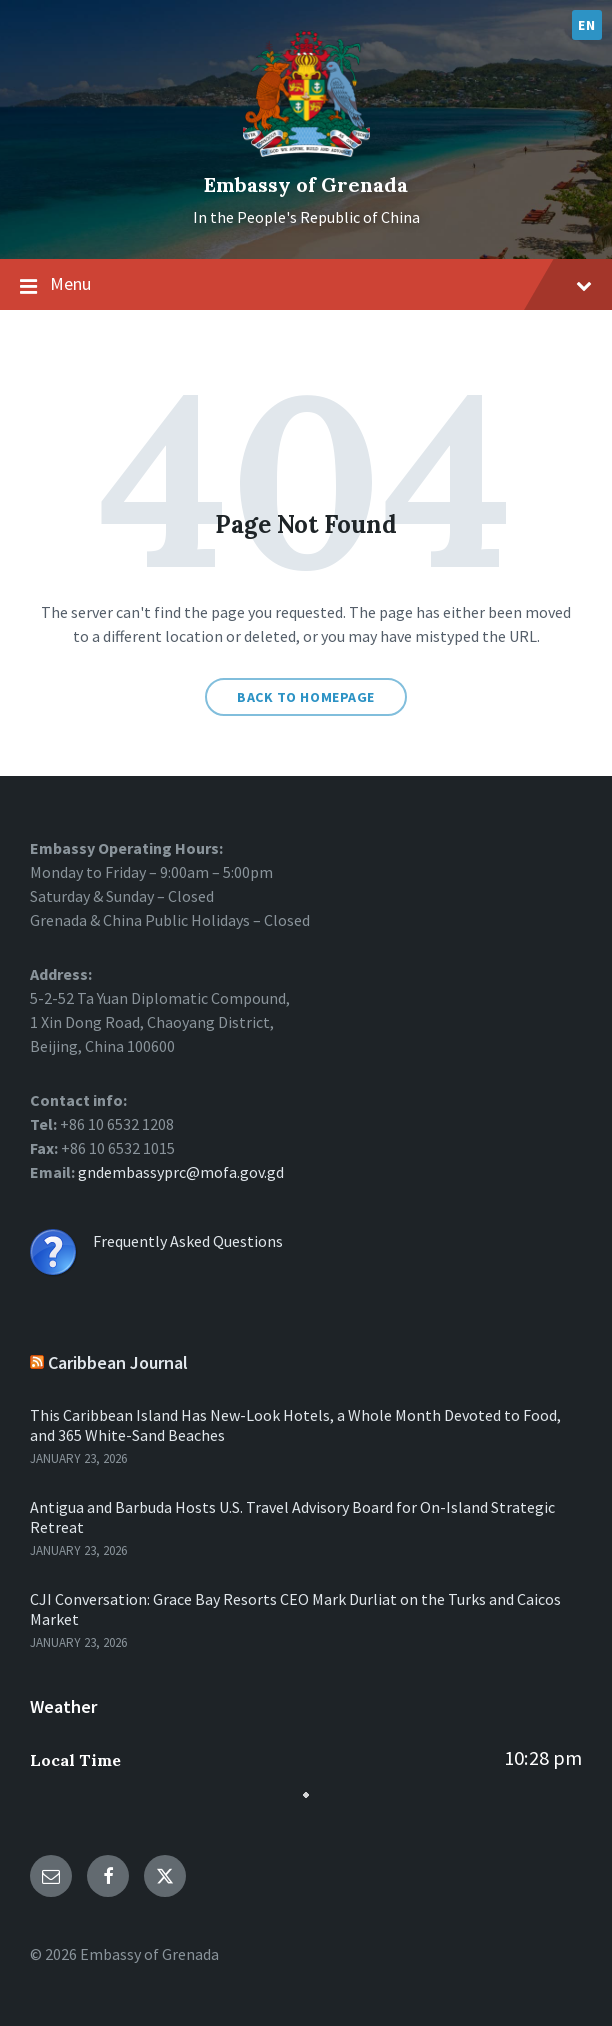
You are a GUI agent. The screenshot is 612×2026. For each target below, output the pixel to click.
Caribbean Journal (118, 1362)
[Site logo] (306, 151)
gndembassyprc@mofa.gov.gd (179, 1172)
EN (586, 25)
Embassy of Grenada (306, 184)
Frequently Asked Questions (188, 1241)
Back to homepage (306, 697)
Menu (306, 285)
